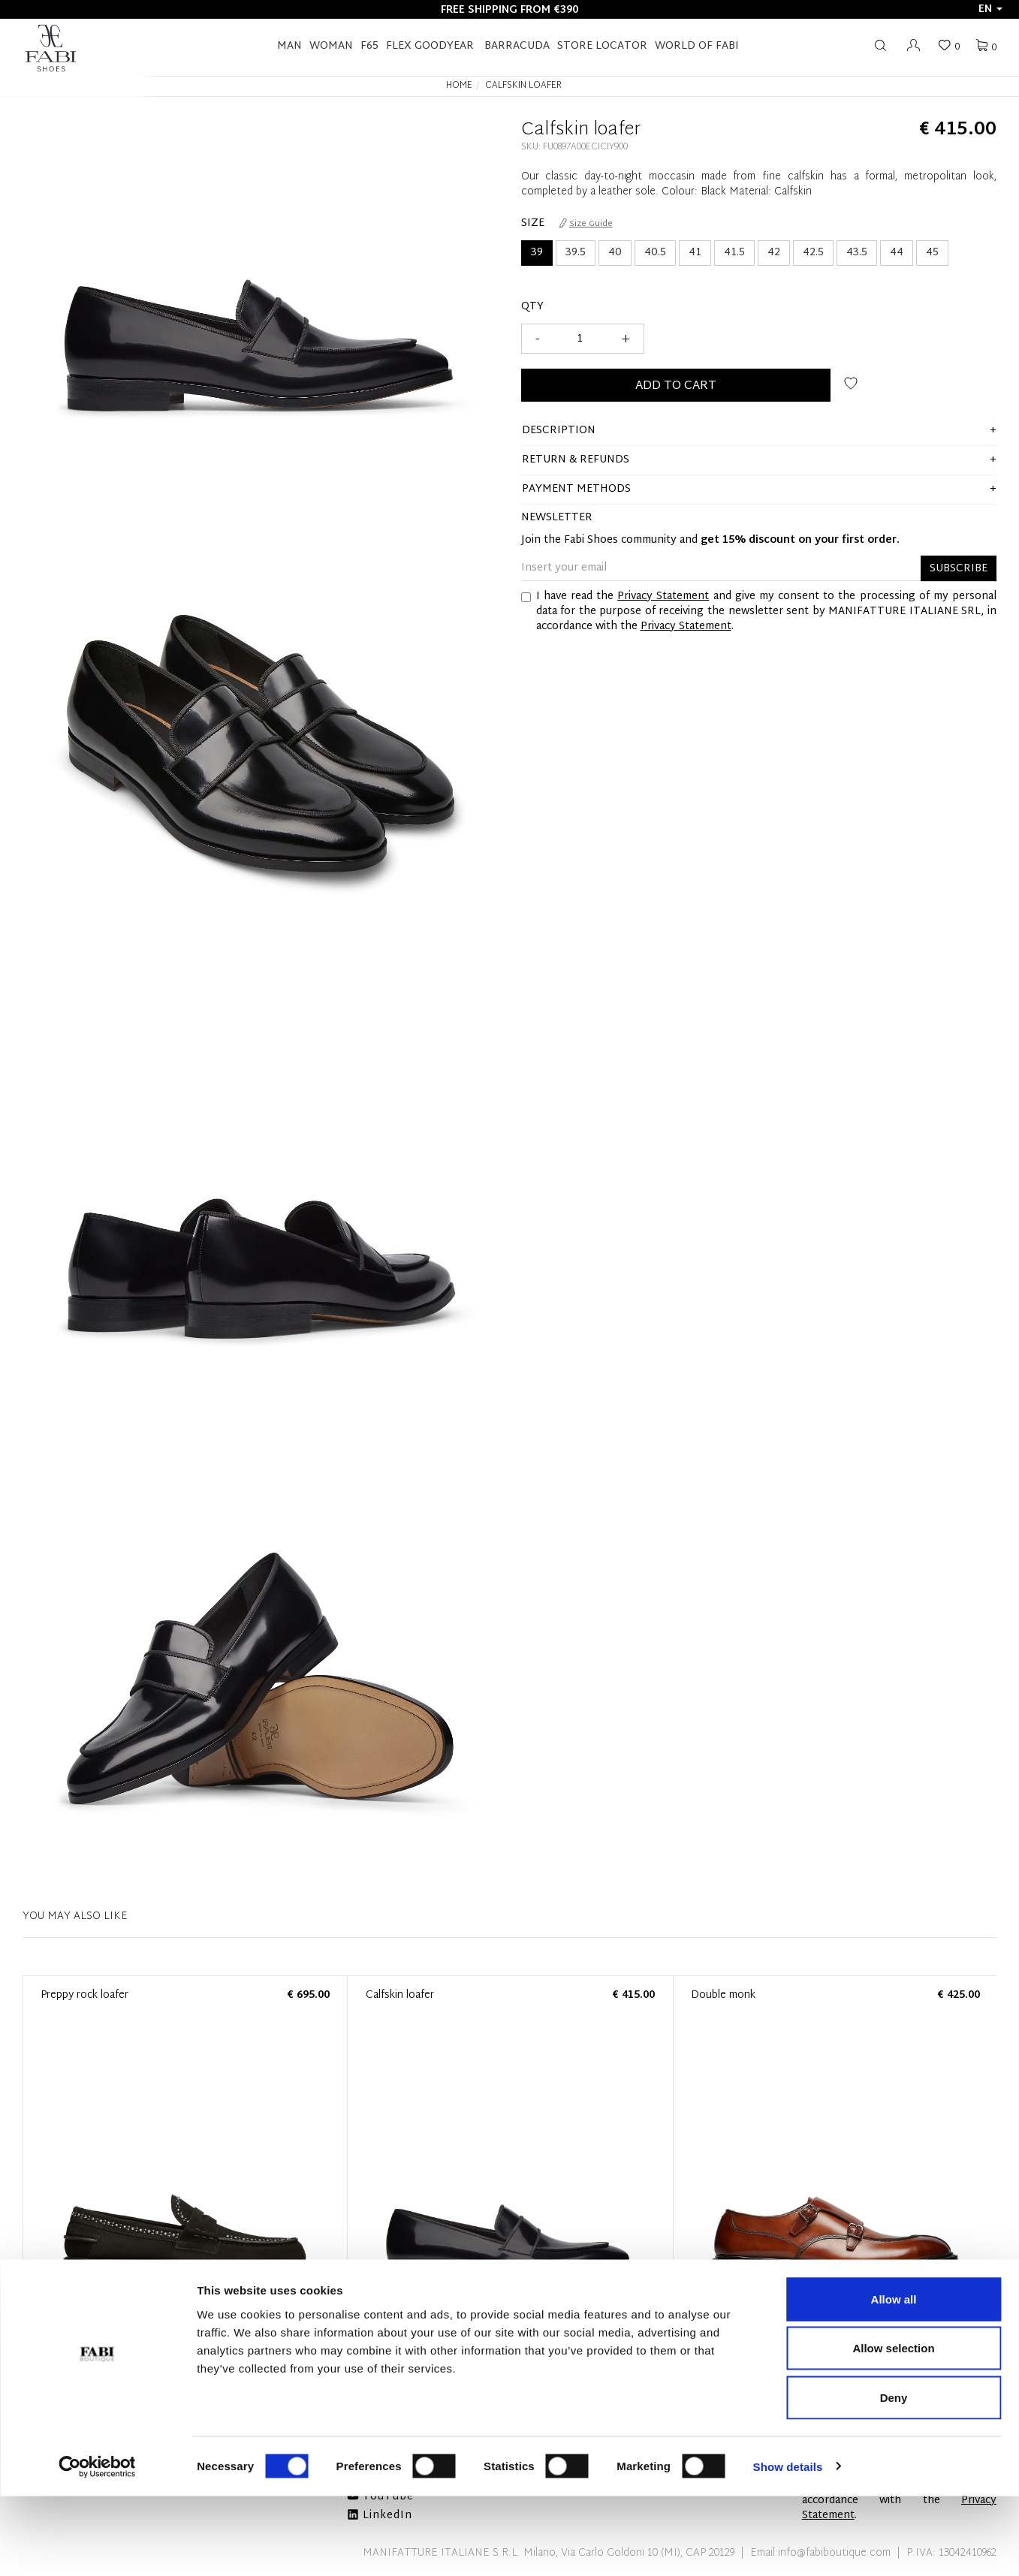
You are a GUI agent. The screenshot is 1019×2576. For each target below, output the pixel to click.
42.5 (813, 252)
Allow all (894, 2379)
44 (896, 252)
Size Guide (586, 223)
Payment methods (576, 489)
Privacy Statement (663, 596)
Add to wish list (851, 383)
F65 (369, 46)
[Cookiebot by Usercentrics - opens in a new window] (97, 2546)
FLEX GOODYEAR (430, 46)
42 (773, 252)
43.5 (856, 252)
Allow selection (893, 2428)
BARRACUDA (517, 46)
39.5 (575, 252)
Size (532, 223)
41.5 (734, 252)
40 (615, 252)
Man (289, 46)
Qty (532, 307)
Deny (894, 2477)
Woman (331, 46)
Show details (788, 2546)
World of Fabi (697, 46)
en (990, 9)
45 (932, 252)
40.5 (655, 252)
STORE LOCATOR (602, 46)
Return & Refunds (575, 459)
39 (537, 252)
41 (695, 252)
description (558, 430)
